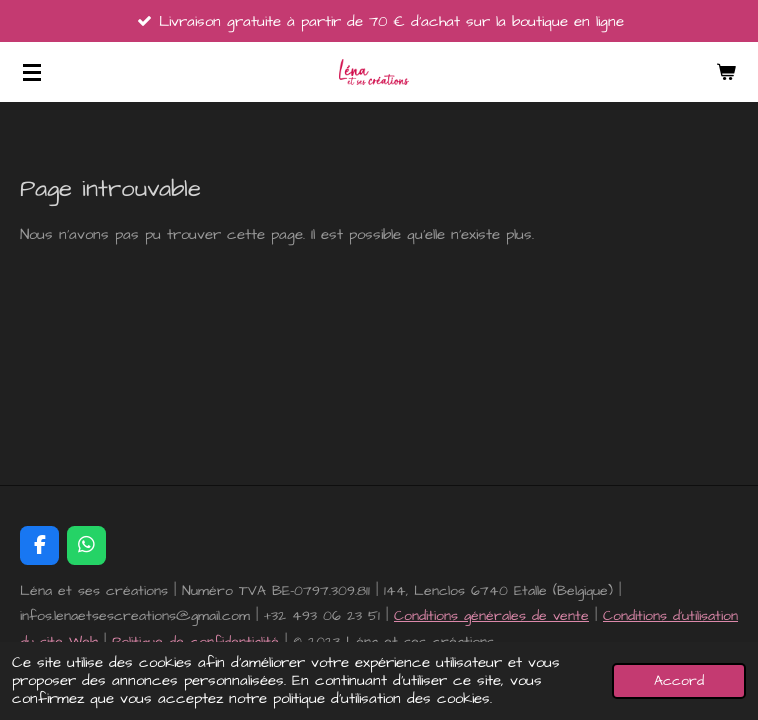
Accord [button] (679, 681)
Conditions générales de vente (491, 616)
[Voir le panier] (726, 72)
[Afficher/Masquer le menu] (32, 72)
